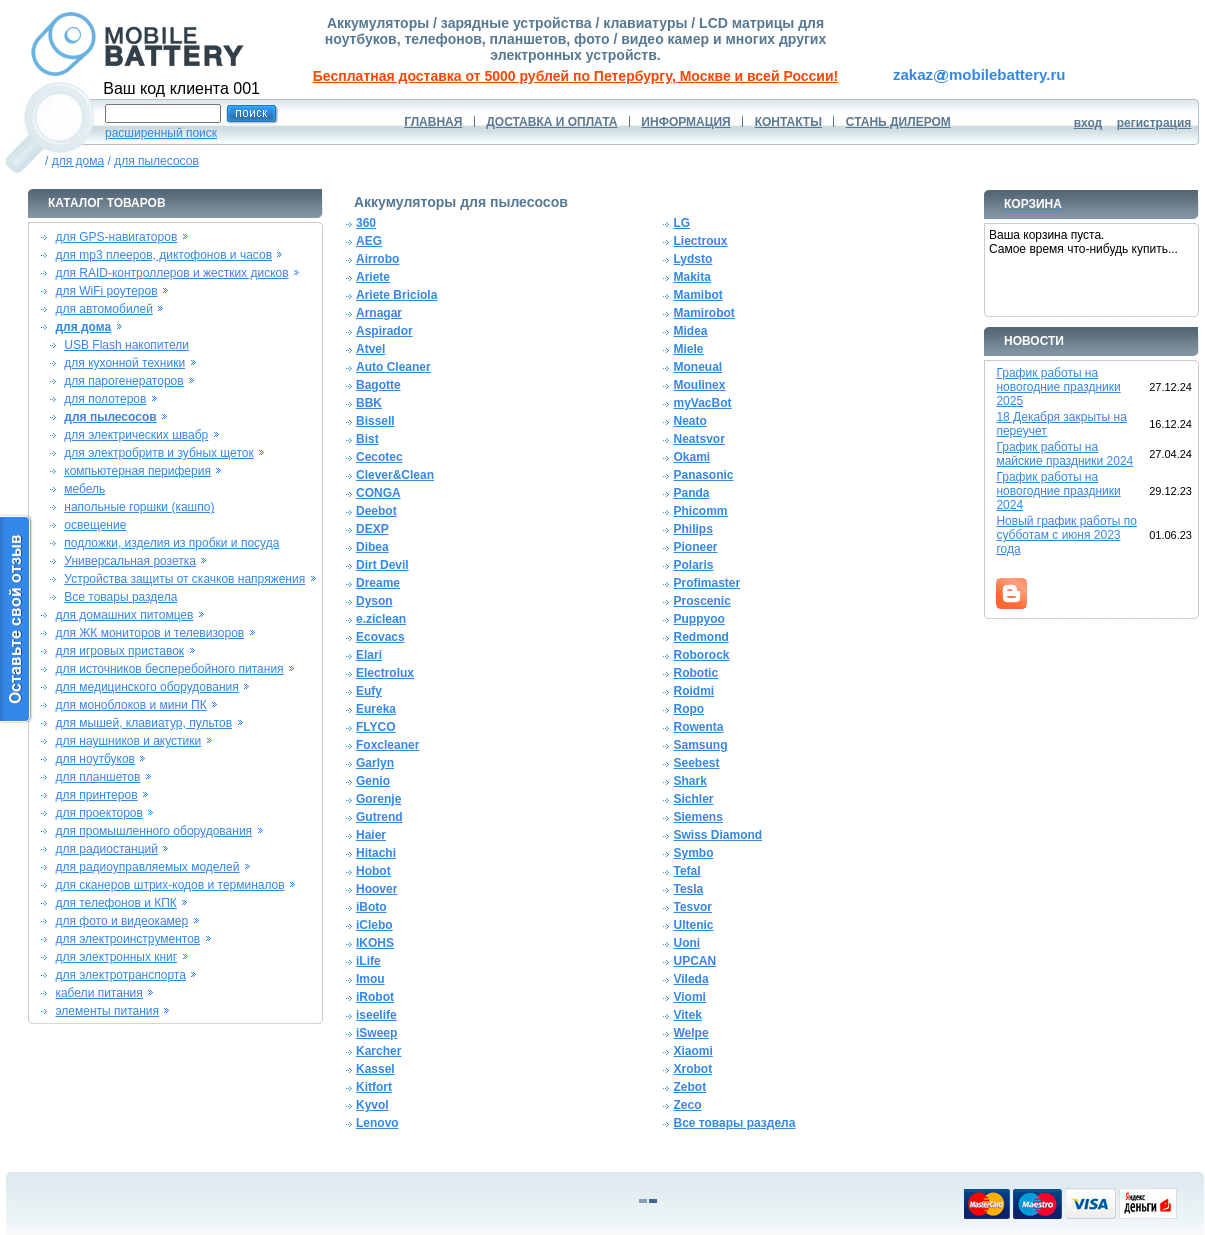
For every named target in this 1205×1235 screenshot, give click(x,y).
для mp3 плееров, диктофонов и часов (163, 255)
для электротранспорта (120, 975)
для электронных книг (116, 957)
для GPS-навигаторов (116, 237)
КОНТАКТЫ (788, 122)
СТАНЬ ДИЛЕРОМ (898, 122)
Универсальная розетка (130, 561)
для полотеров (105, 399)
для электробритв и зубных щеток (158, 453)
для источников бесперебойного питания (169, 669)
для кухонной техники (124, 363)
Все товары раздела (120, 597)
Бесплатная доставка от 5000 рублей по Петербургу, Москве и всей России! (575, 76)
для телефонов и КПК (115, 903)
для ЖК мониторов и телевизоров (149, 633)
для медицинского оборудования (146, 687)
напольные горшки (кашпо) (139, 507)
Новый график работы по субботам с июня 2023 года (1066, 535)
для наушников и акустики (128, 741)
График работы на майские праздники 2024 (1064, 454)
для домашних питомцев (124, 615)
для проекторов (99, 813)
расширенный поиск (161, 133)
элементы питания (107, 1011)
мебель (84, 489)
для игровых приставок (119, 651)
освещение (95, 525)
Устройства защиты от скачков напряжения (184, 579)
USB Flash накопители (126, 345)
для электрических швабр (136, 435)
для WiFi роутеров (106, 291)
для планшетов (97, 777)
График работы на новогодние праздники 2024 (1058, 491)
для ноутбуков (95, 759)
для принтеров (96, 795)
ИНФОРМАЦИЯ (685, 122)
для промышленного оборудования (153, 831)
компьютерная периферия (137, 471)
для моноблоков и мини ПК (130, 705)
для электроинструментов (127, 939)
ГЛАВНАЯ (433, 122)
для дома (78, 161)
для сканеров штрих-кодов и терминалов (169, 885)
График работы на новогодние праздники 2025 (1058, 387)
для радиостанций (106, 849)
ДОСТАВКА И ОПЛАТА (551, 122)
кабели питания (98, 993)
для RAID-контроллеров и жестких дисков (171, 273)
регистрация (1154, 123)
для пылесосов (156, 161)
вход (1088, 123)
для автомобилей (104, 309)
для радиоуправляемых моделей (147, 867)
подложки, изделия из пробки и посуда (171, 543)
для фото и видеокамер (121, 921)
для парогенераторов (123, 381)
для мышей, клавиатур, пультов (143, 723)
